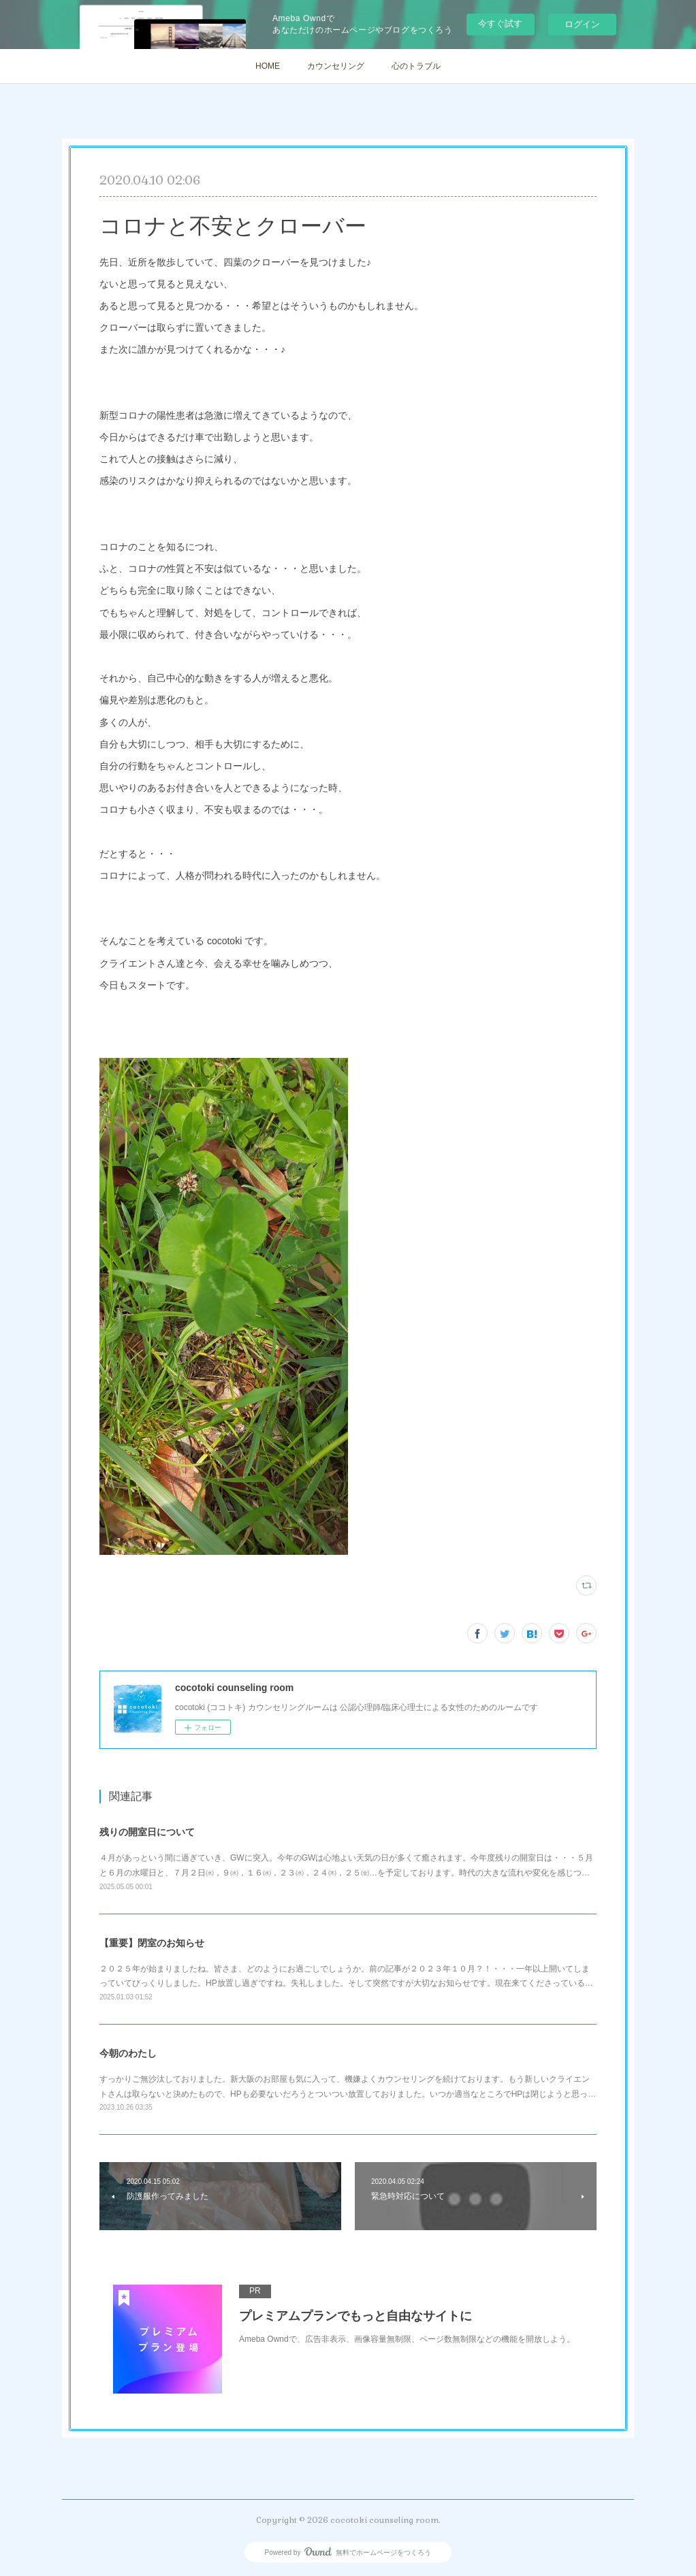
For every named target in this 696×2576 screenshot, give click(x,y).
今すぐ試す (500, 23)
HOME (267, 66)
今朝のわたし (128, 2053)
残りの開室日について (147, 1831)
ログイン (582, 24)
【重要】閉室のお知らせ (151, 1942)
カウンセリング (335, 66)
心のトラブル (416, 66)
